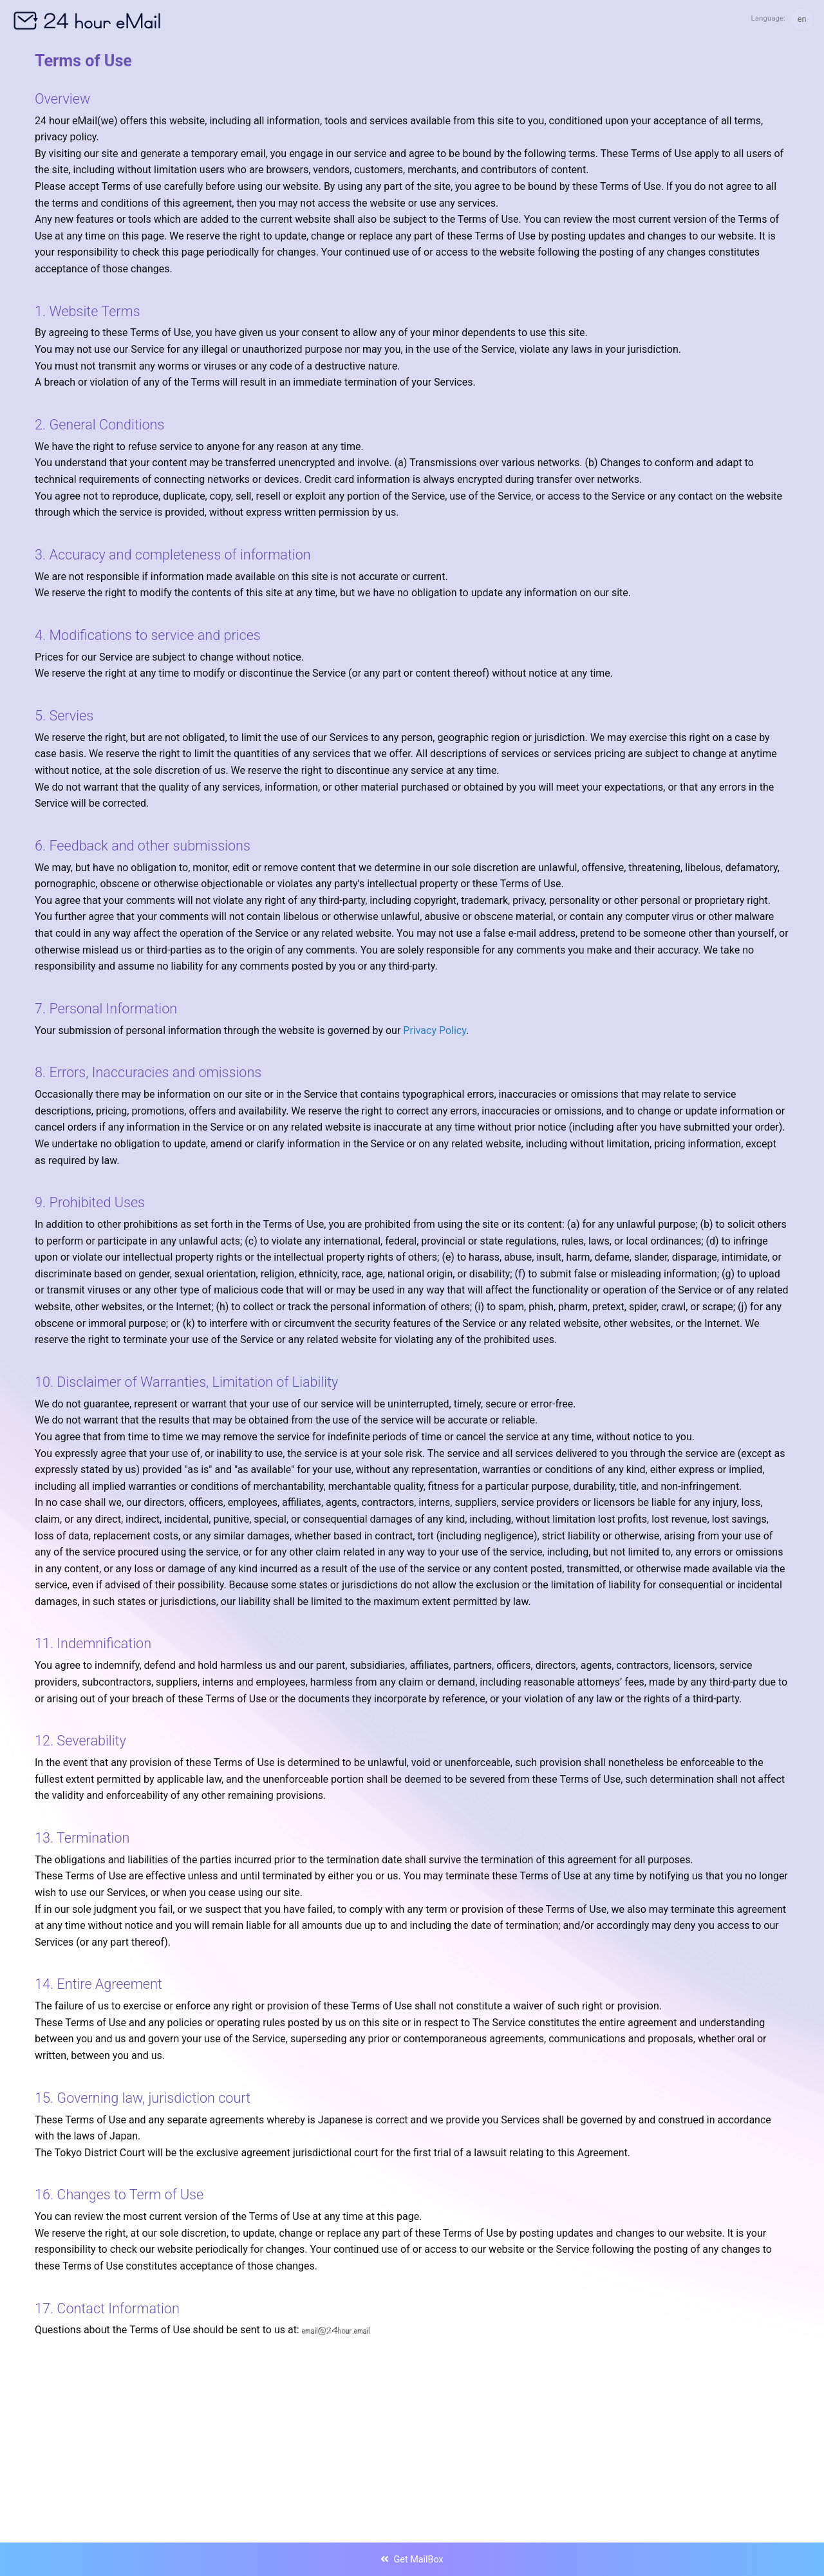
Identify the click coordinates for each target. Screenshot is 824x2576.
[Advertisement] (412, 2412)
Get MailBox (411, 2559)
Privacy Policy (434, 1030)
